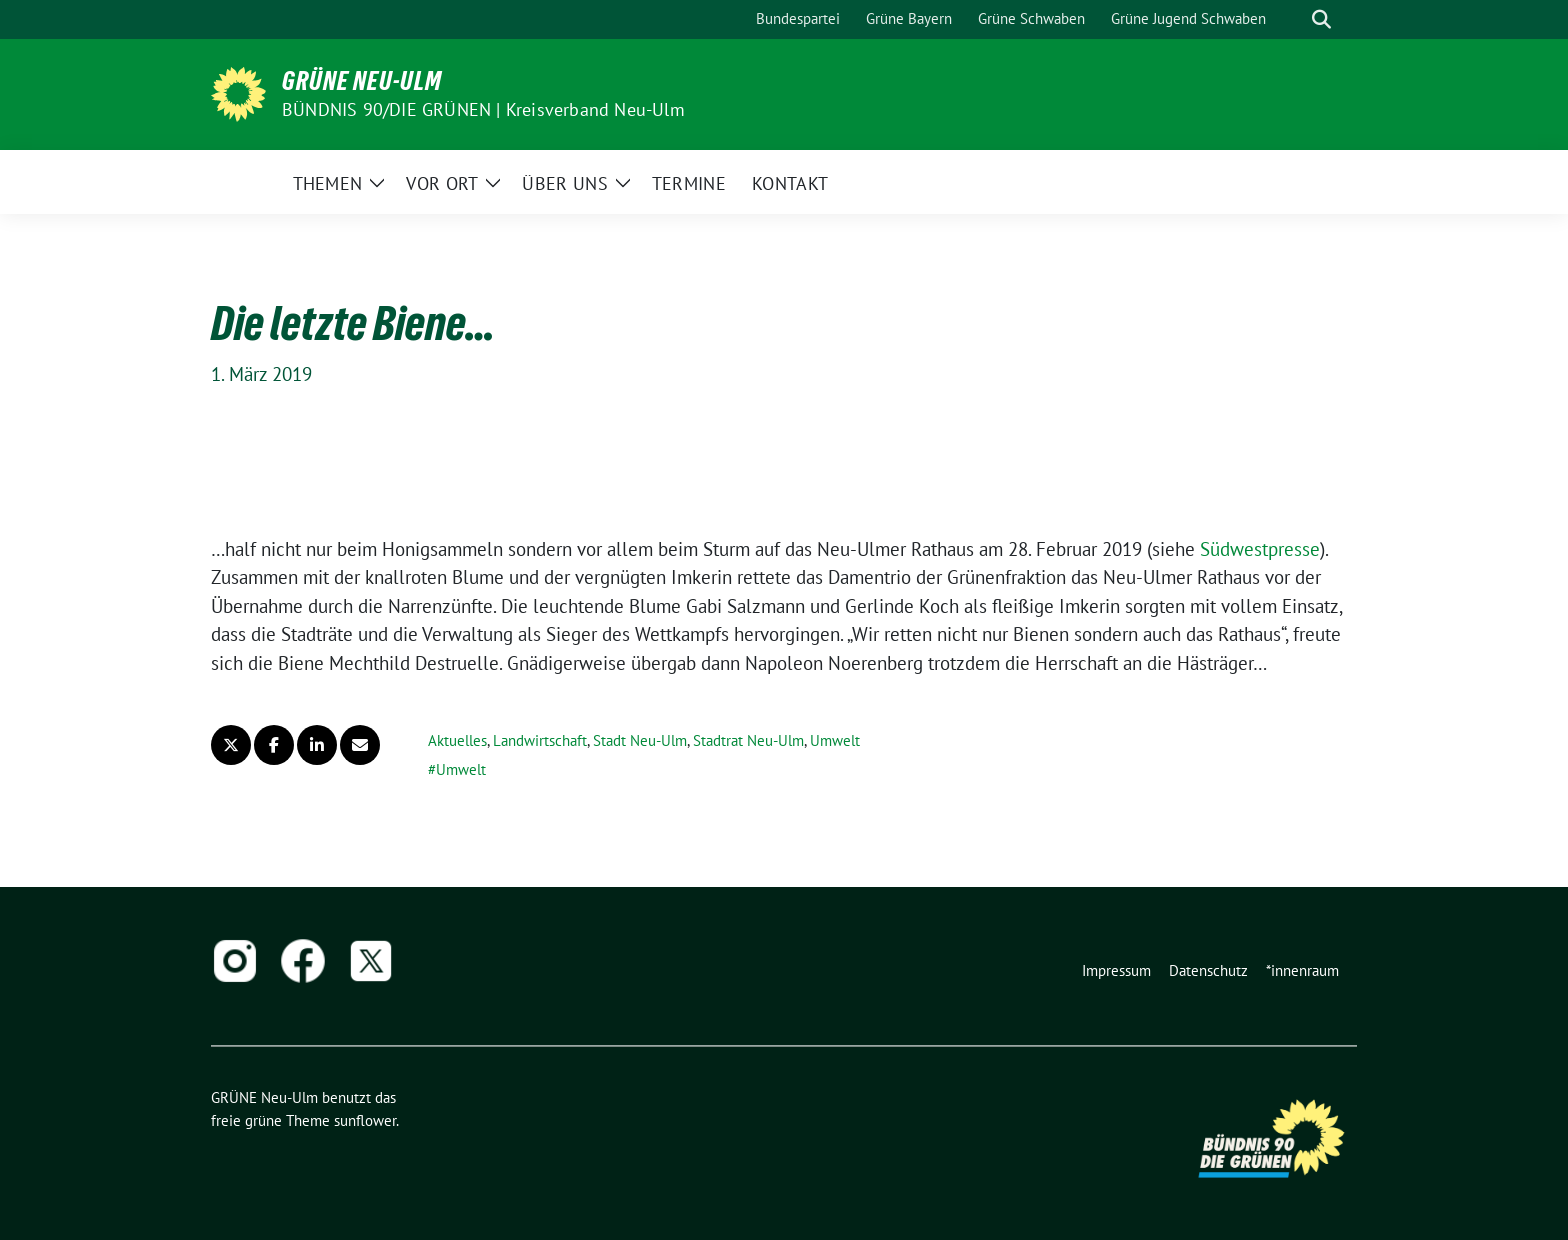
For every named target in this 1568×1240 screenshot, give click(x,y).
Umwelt (835, 740)
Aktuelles (457, 740)
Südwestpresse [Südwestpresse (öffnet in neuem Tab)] (1260, 549)
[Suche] (1293, 19)
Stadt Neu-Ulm (640, 740)
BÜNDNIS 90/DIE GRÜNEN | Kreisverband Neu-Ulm (483, 109)
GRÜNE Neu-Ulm (362, 81)
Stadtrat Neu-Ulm (748, 740)
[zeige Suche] (1321, 19)
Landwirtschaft (540, 740)
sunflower (365, 1120)
